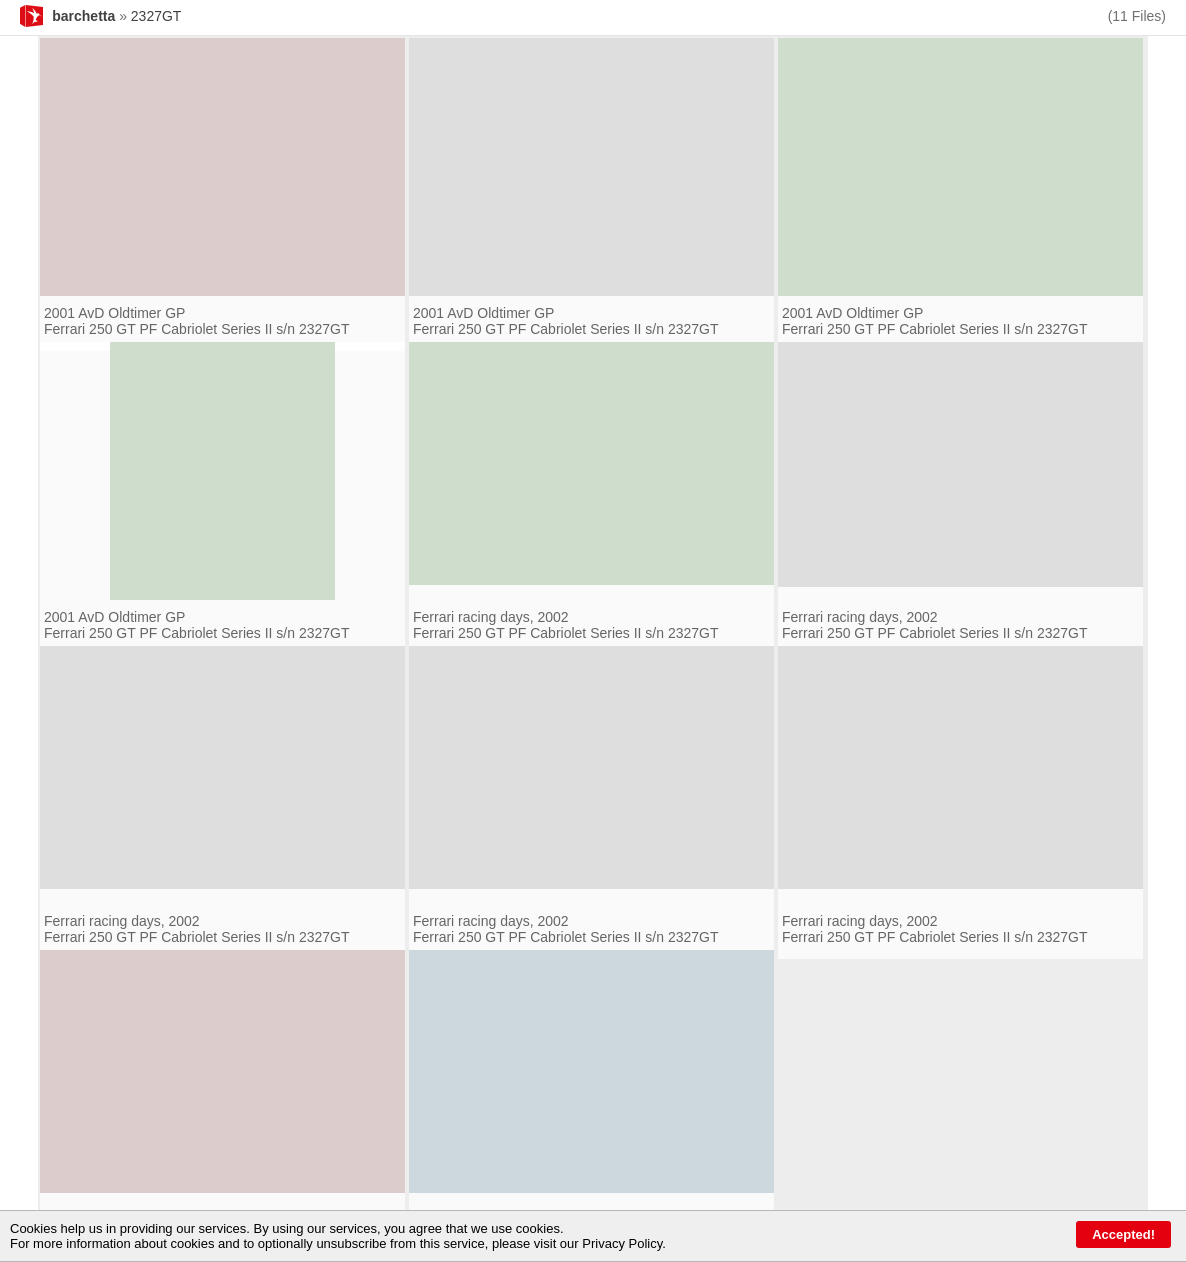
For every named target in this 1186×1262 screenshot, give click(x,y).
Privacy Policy (622, 1243)
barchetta (83, 16)
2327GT (156, 16)
